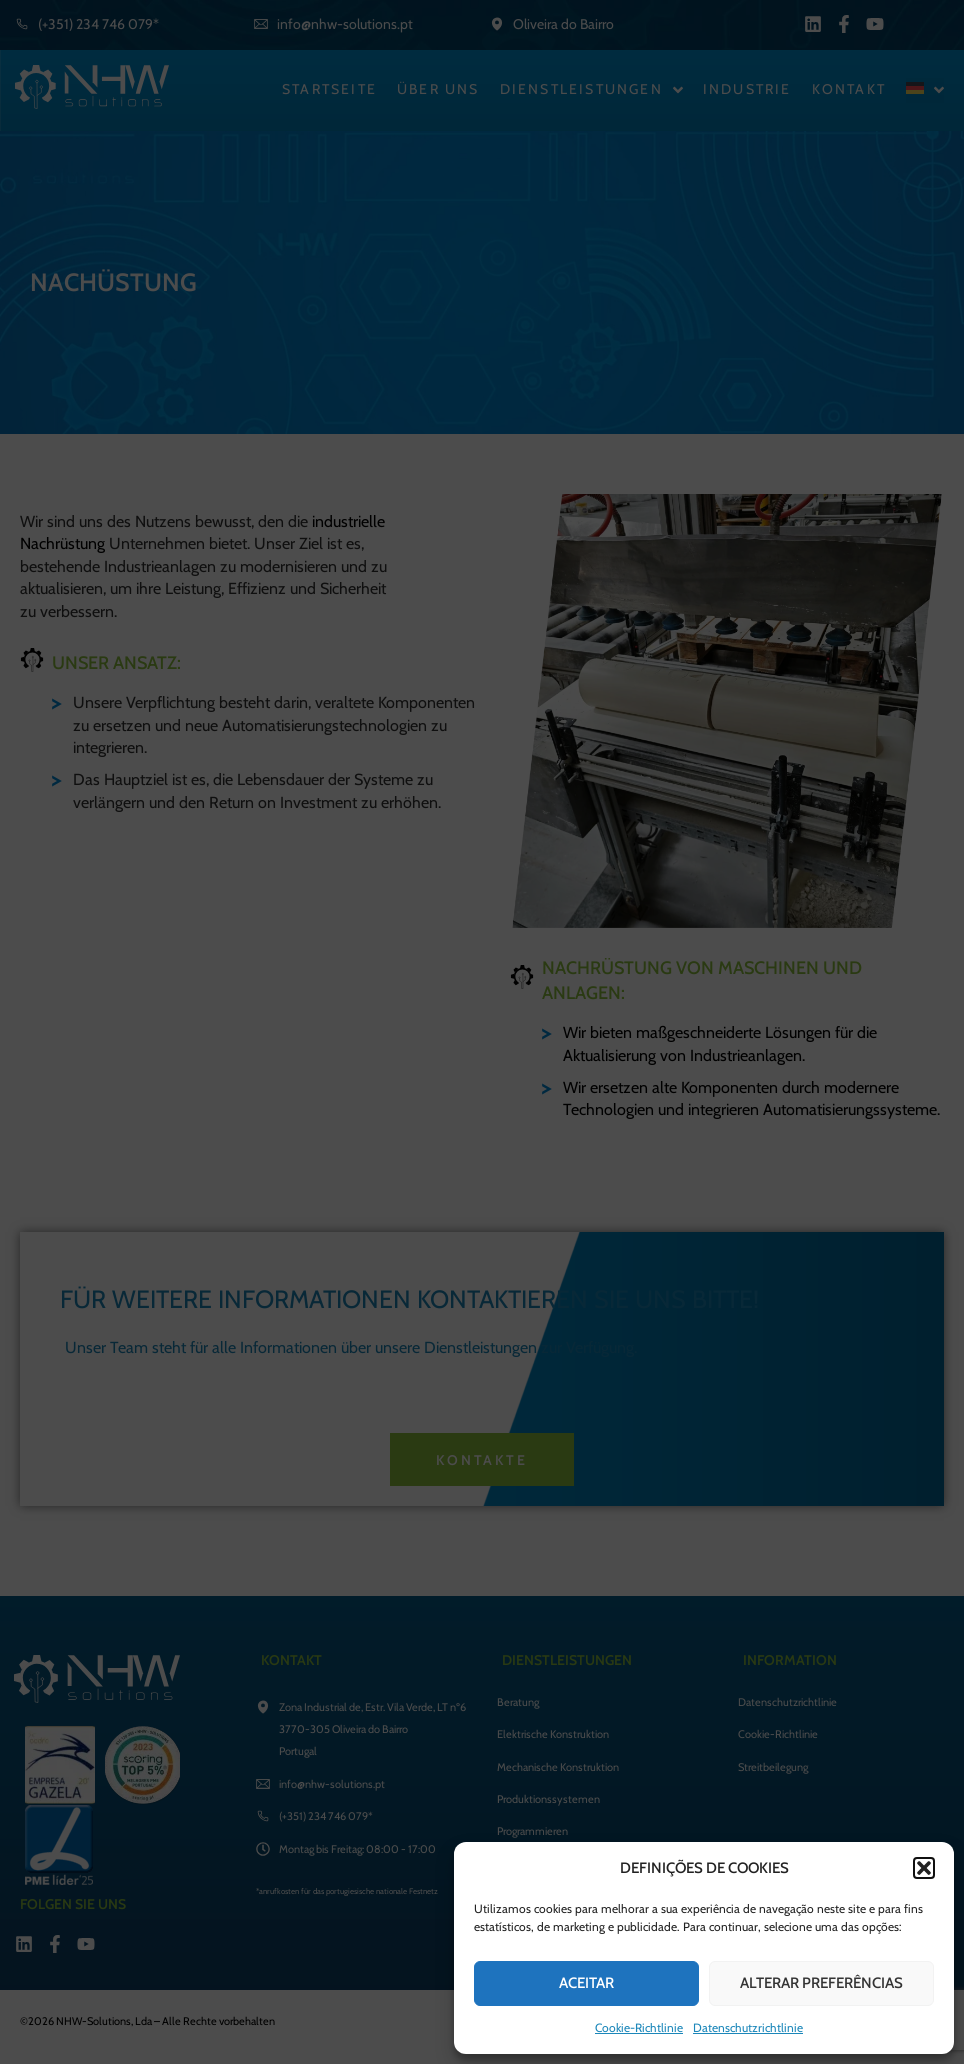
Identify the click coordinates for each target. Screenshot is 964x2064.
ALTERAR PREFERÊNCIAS (821, 1983)
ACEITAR (586, 1983)
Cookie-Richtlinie (639, 2027)
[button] (924, 1868)
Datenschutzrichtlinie (748, 2027)
